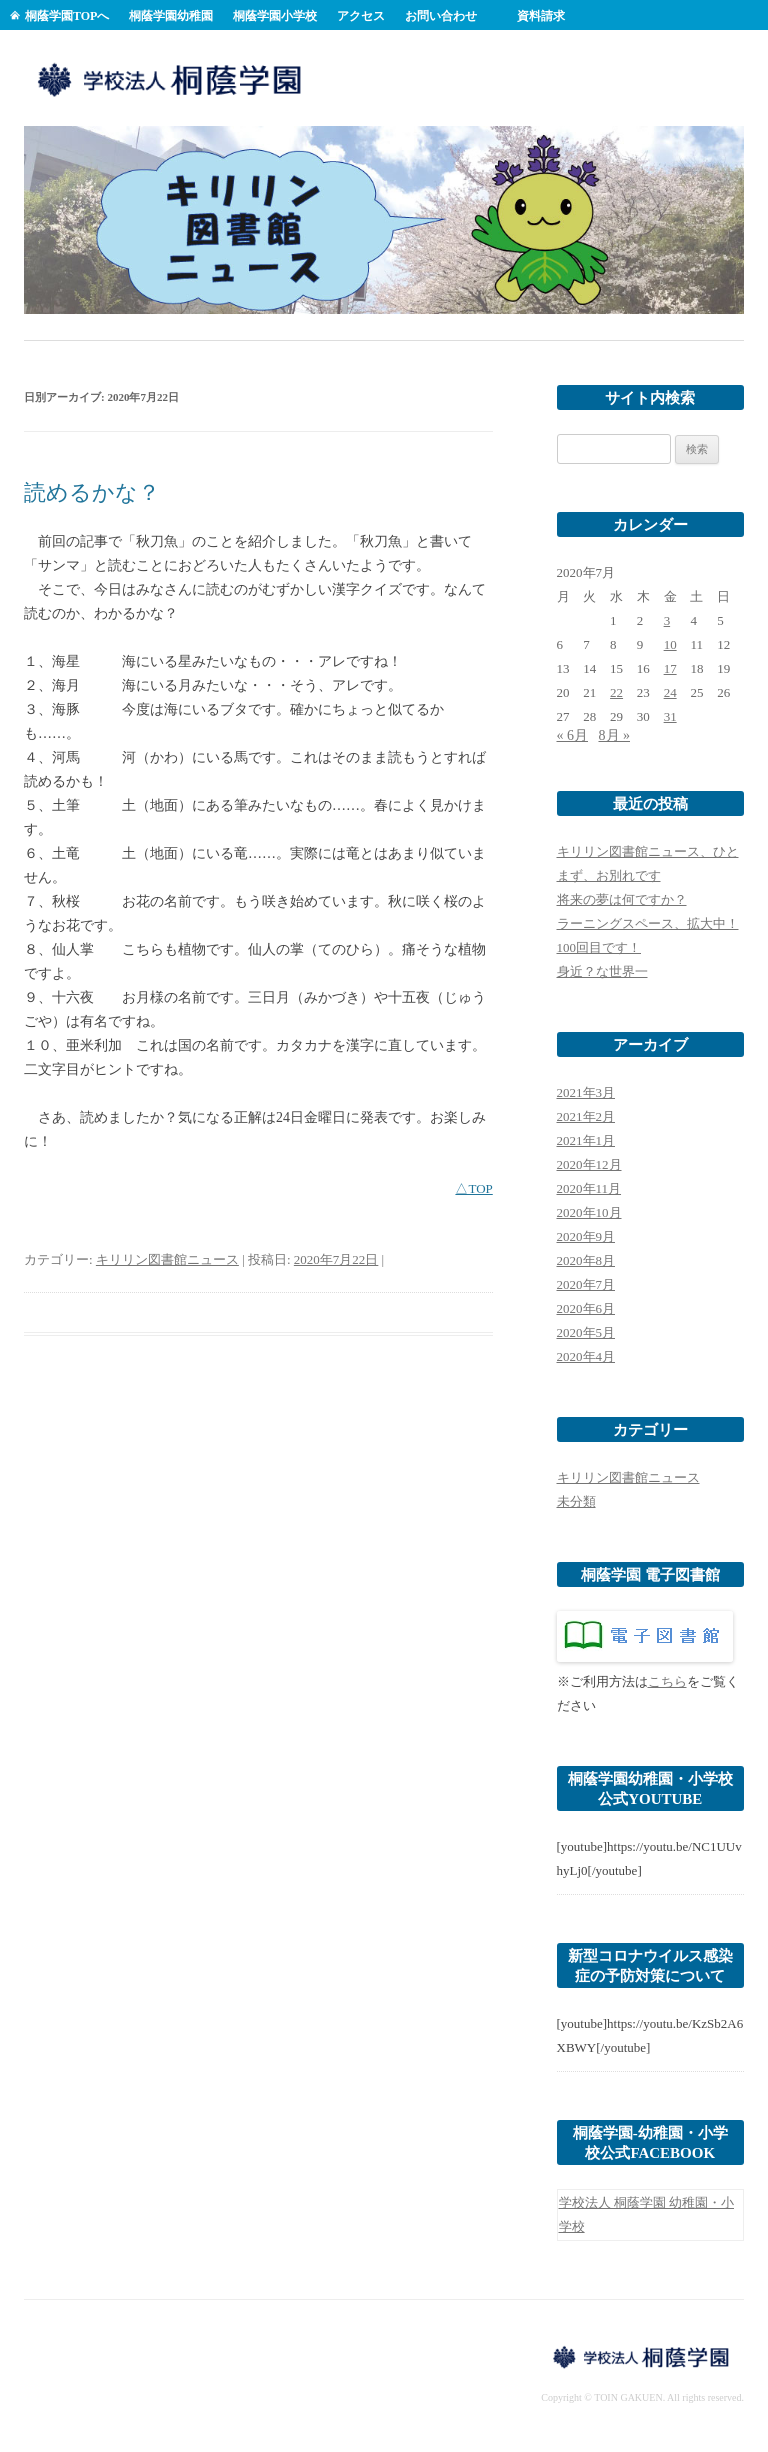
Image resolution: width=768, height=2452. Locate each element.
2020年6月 (586, 1308)
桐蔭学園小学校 (275, 16)
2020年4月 (586, 1356)
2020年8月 (586, 1260)
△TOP (473, 1188)
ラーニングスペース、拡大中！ (648, 923)
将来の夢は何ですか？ (622, 899)
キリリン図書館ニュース (167, 1259)
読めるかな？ (92, 492)
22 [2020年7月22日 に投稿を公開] (616, 692)
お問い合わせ (441, 16)
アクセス (361, 16)
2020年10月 (589, 1212)
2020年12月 (589, 1164)
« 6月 (573, 735)
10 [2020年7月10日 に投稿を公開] (670, 644)
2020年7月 (586, 1284)
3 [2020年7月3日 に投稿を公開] (667, 620)
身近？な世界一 (602, 971)
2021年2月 (586, 1116)
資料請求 (541, 16)
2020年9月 (586, 1236)
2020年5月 (586, 1332)
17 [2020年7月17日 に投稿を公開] (670, 668)
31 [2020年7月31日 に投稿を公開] (670, 716)
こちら (667, 1681)
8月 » (615, 735)
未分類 (576, 1501)
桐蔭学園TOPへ (67, 16)
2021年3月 (586, 1092)
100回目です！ (599, 947)
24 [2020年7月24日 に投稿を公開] (670, 692)
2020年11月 (589, 1188)
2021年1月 (586, 1140)
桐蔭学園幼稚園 (171, 16)
